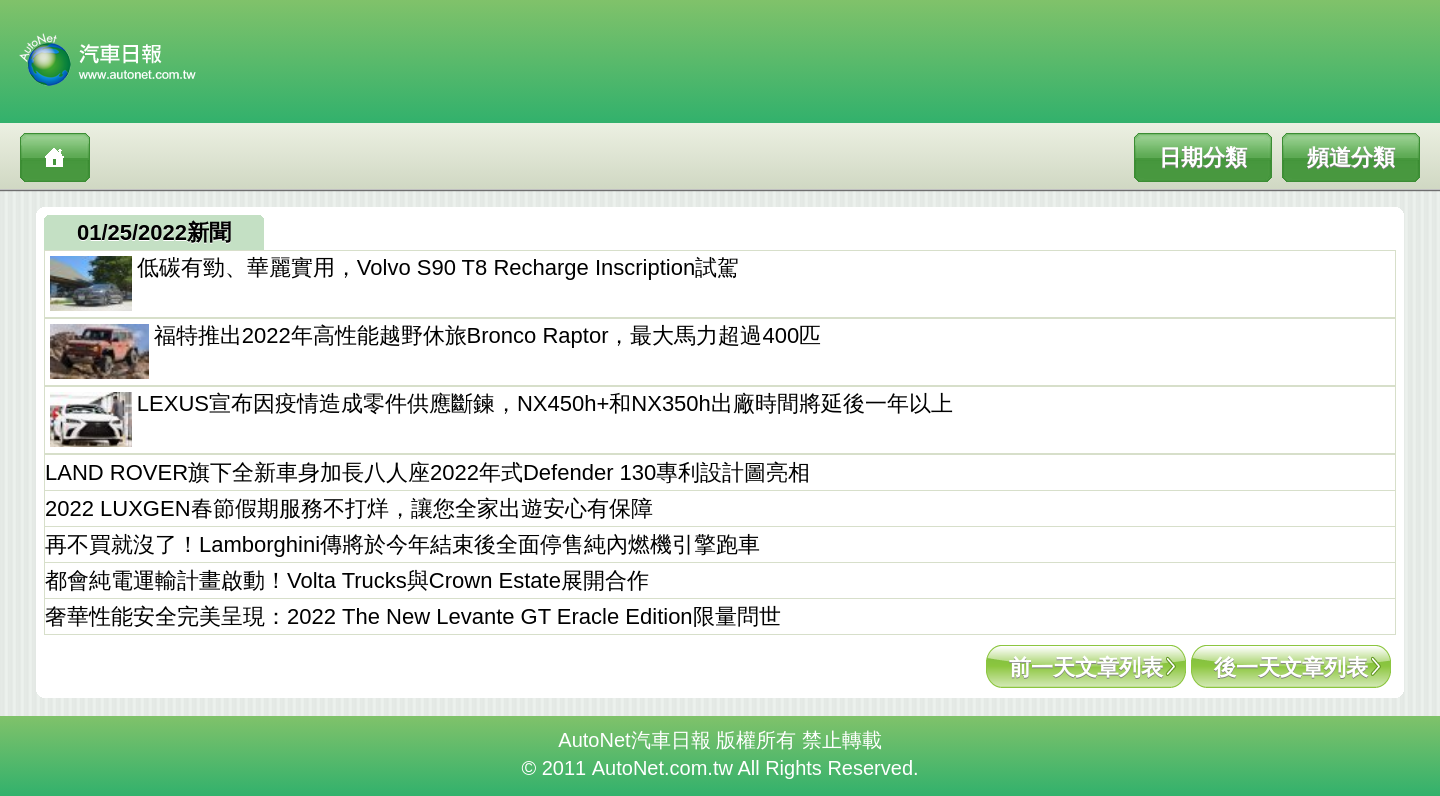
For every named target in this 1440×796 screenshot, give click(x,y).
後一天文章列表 (1291, 667)
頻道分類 (1351, 157)
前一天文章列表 (1086, 667)
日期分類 (1203, 157)
